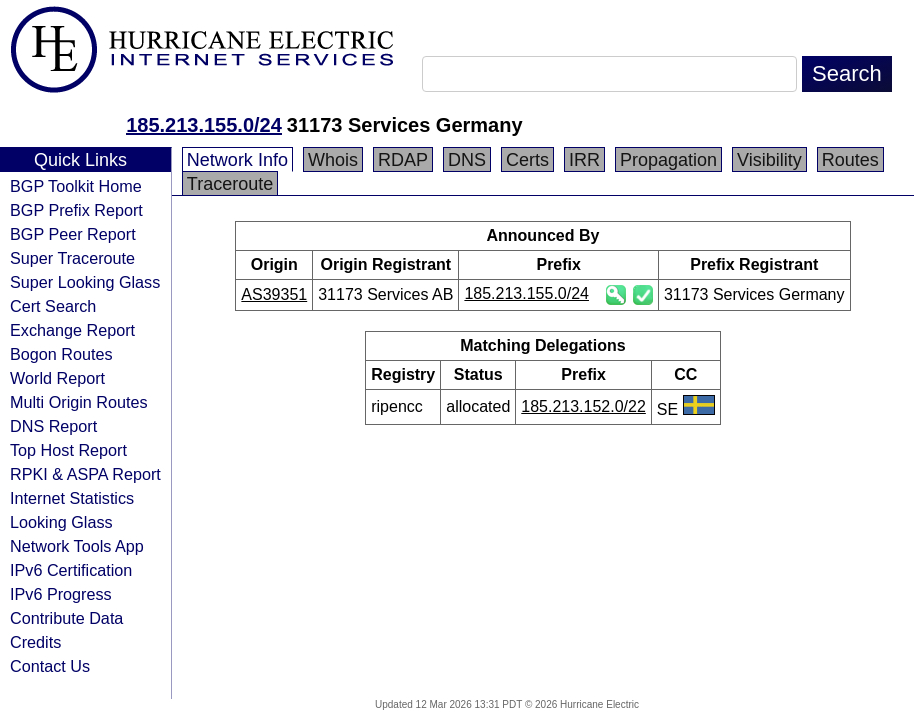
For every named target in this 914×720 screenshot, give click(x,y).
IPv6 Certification (71, 570)
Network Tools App (77, 546)
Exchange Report (72, 330)
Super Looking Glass (85, 282)
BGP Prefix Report (76, 210)
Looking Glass (61, 522)
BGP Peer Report (73, 234)
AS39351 (274, 294)
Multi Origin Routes (79, 402)
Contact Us (50, 666)
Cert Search (53, 306)
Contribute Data (66, 618)
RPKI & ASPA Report (85, 474)
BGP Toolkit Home (76, 186)
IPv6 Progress (61, 594)
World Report (57, 378)
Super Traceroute (72, 258)
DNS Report (53, 426)
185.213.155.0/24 (204, 125)
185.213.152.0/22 (583, 406)
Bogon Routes (61, 354)
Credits (35, 642)
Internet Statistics (72, 498)
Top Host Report (68, 450)
